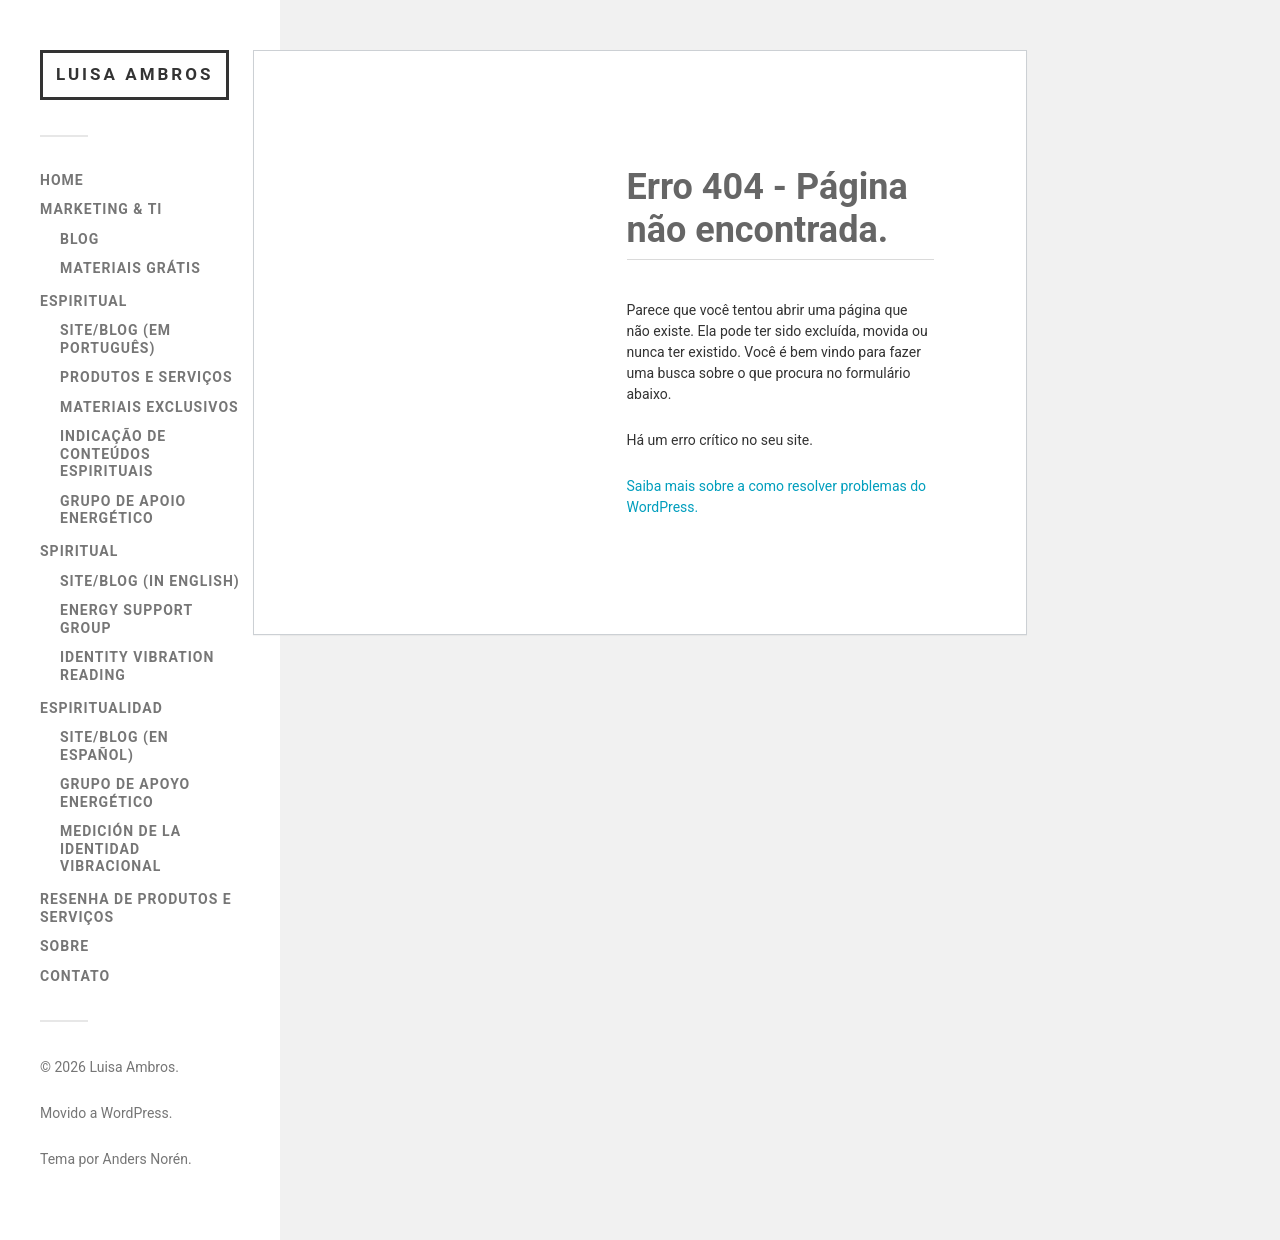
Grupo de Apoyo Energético (125, 793)
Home (62, 180)
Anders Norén (145, 1159)
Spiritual (79, 551)
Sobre (64, 946)
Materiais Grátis (130, 268)
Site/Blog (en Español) (114, 746)
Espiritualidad (101, 708)
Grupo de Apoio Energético (123, 510)
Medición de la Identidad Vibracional (120, 848)
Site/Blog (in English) (150, 581)
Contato (75, 976)
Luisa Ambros (134, 74)
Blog (79, 239)
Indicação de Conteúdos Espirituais (113, 453)
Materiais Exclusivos (149, 407)
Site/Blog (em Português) (115, 339)
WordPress (135, 1113)
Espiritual (83, 301)
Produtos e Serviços (146, 377)
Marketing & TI (101, 209)
